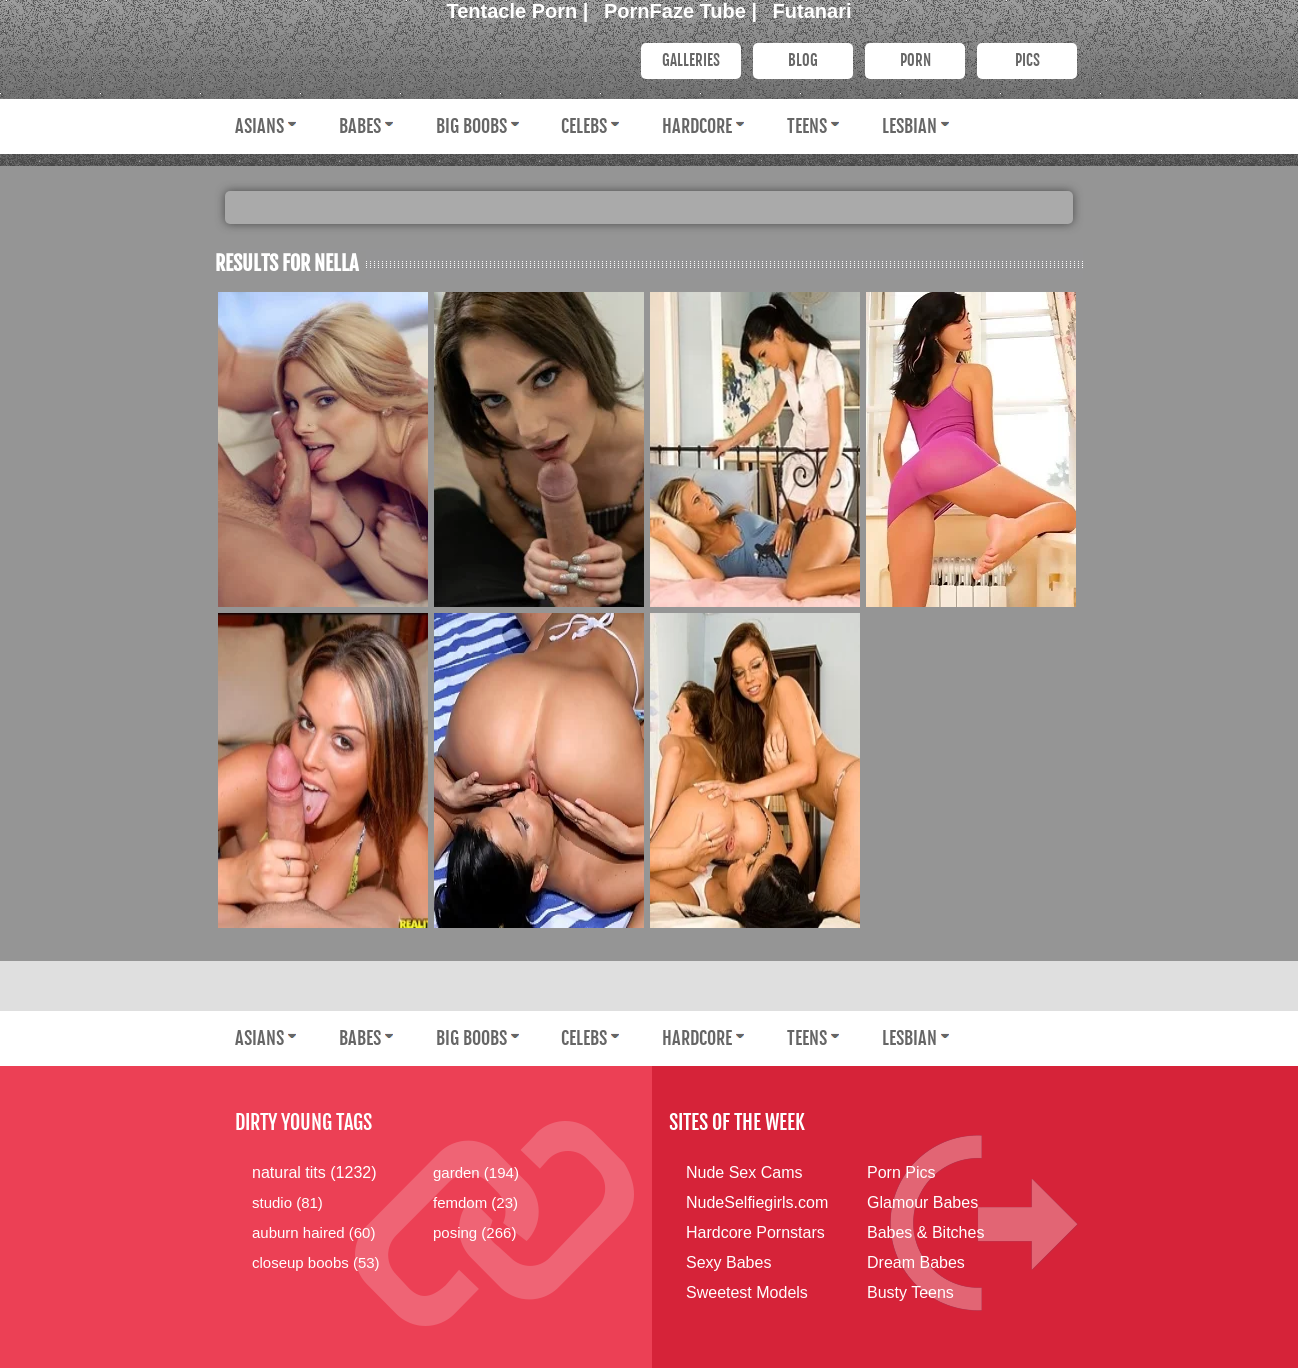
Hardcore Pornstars (755, 1232)
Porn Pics (901, 1172)
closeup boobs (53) (316, 1262)
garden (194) (476, 1172)
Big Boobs (471, 126)
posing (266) (474, 1232)
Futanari (812, 11)
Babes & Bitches (925, 1232)
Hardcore (697, 126)
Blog (803, 60)
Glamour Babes (922, 1202)
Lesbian (909, 126)
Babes (360, 126)
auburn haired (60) (313, 1232)
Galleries (691, 60)
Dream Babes (916, 1262)
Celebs (584, 126)
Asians (259, 126)
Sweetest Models (747, 1292)
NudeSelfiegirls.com (757, 1202)
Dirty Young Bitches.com (415, 59)
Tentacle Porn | (520, 11)
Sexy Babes (728, 1262)
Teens (807, 126)
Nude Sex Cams (744, 1172)
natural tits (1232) (314, 1172)
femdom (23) (475, 1202)
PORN (915, 60)
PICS (1027, 60)
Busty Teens (910, 1292)
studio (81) (287, 1202)
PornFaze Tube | (683, 11)
